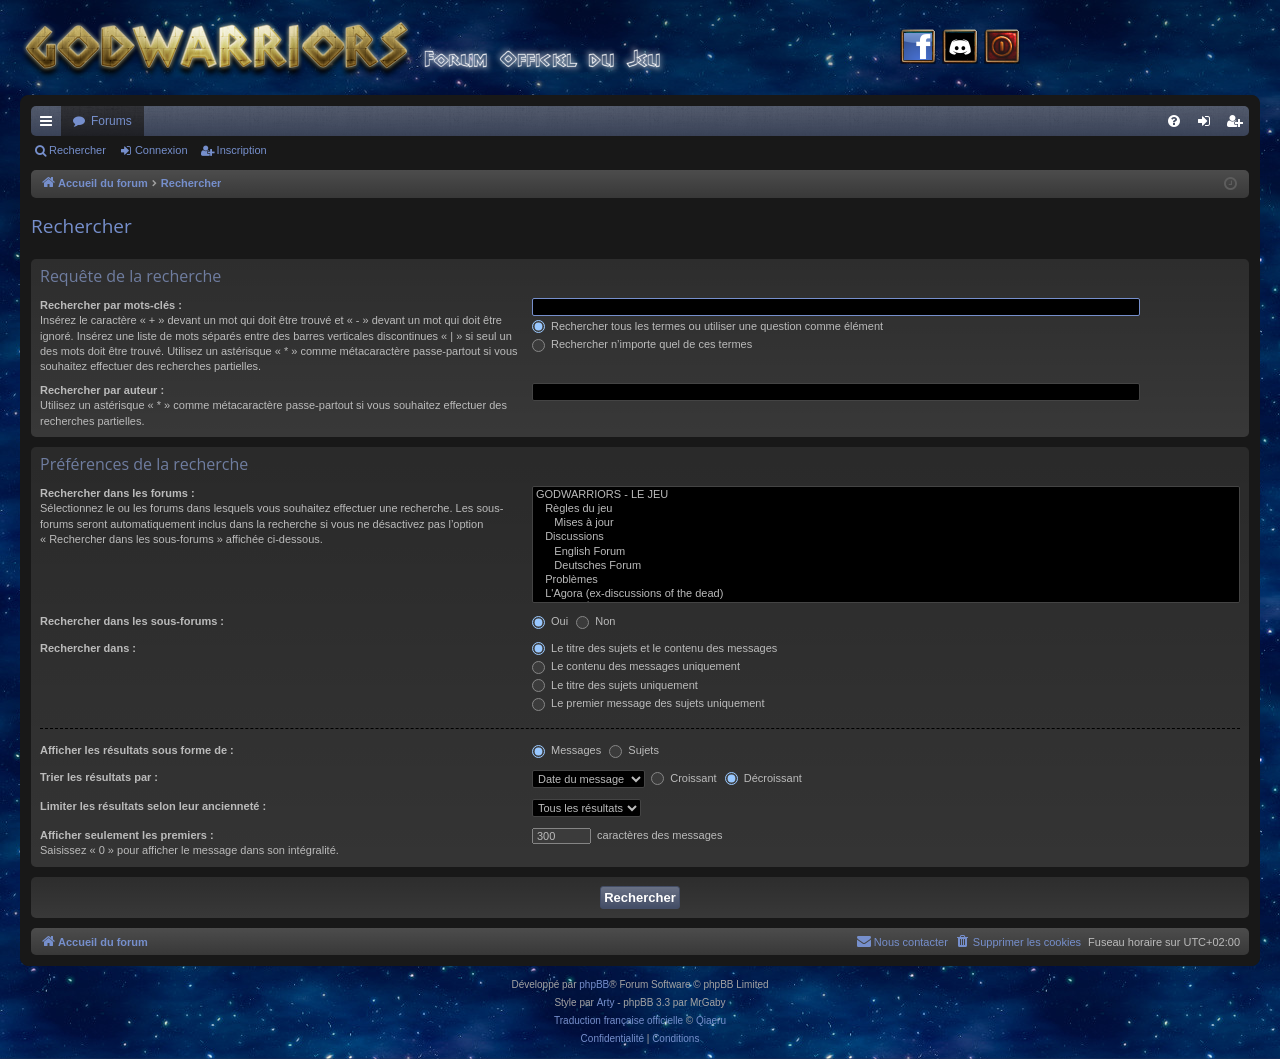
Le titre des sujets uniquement (615, 685)
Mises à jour (886, 523)
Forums (111, 121)
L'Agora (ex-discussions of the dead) (886, 594)
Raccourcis (50, 125)
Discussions (886, 537)
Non (595, 621)
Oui (550, 621)
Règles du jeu (886, 509)
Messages (566, 750)
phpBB (594, 984)
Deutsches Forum (886, 566)
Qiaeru (711, 1020)
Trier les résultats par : (99, 777)
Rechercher (77, 150)
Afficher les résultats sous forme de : (137, 750)
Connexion (161, 150)
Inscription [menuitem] (1238, 125)
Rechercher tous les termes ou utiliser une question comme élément (707, 326)
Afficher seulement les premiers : (127, 835)
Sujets (634, 750)
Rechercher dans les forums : (117, 493)
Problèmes (886, 580)
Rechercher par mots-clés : (111, 305)
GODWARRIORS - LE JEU (886, 495)
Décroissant (763, 778)
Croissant (684, 778)
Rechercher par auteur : (102, 390)
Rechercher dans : (88, 648)
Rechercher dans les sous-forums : (132, 621)
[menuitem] (1174, 121)
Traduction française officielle (618, 1020)
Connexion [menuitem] (1208, 125)
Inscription (242, 150)
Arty (606, 1002)
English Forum (886, 552)
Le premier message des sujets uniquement (648, 703)
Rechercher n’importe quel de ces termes (642, 344)
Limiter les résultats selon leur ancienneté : (153, 806)
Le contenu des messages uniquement (636, 666)
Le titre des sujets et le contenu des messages (654, 648)
